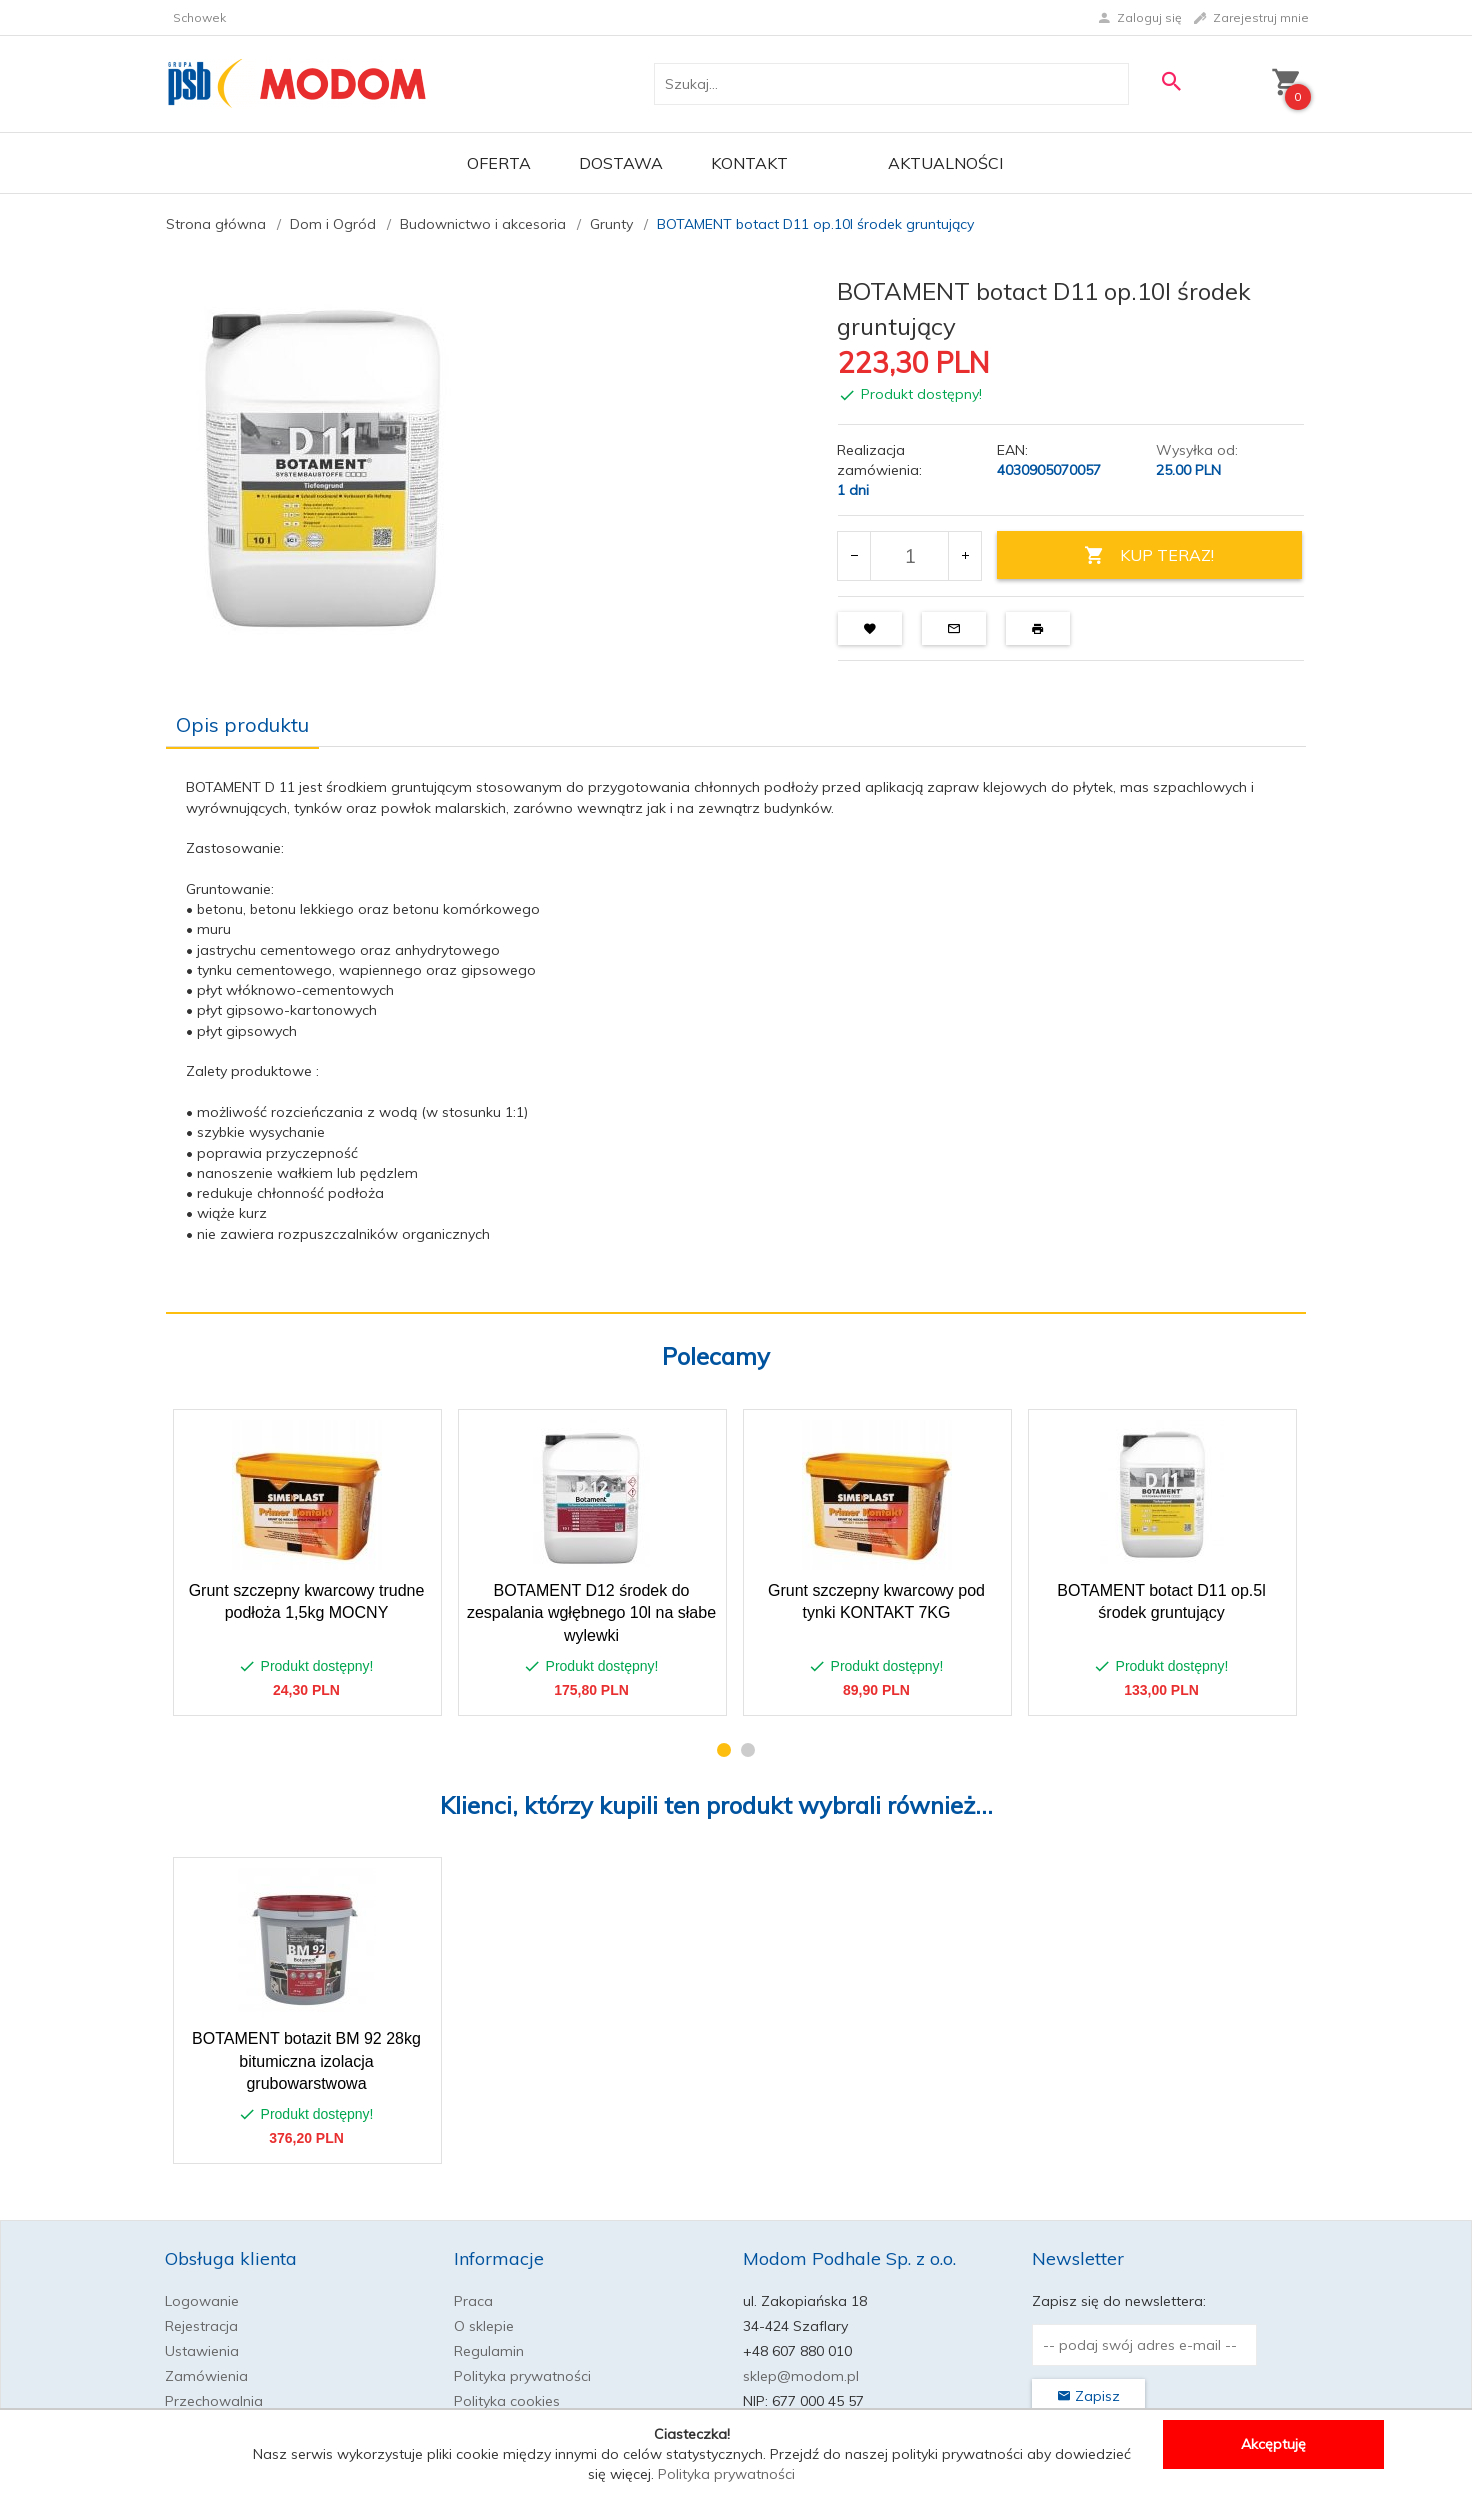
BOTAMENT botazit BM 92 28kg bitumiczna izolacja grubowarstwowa (306, 2061)
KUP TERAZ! (1149, 555)
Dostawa (621, 163)
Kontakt (749, 163)
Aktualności (945, 163)
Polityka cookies (507, 2401)
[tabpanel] (736, 1029)
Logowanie (202, 2301)
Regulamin (489, 2351)
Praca (473, 2301)
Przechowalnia (214, 2401)
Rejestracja (201, 2326)
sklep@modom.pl (801, 2376)
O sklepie (484, 2326)
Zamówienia (206, 2376)
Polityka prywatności (522, 2376)
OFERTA (499, 163)
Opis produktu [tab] (242, 724)
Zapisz (1088, 2396)
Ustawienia (202, 2351)
